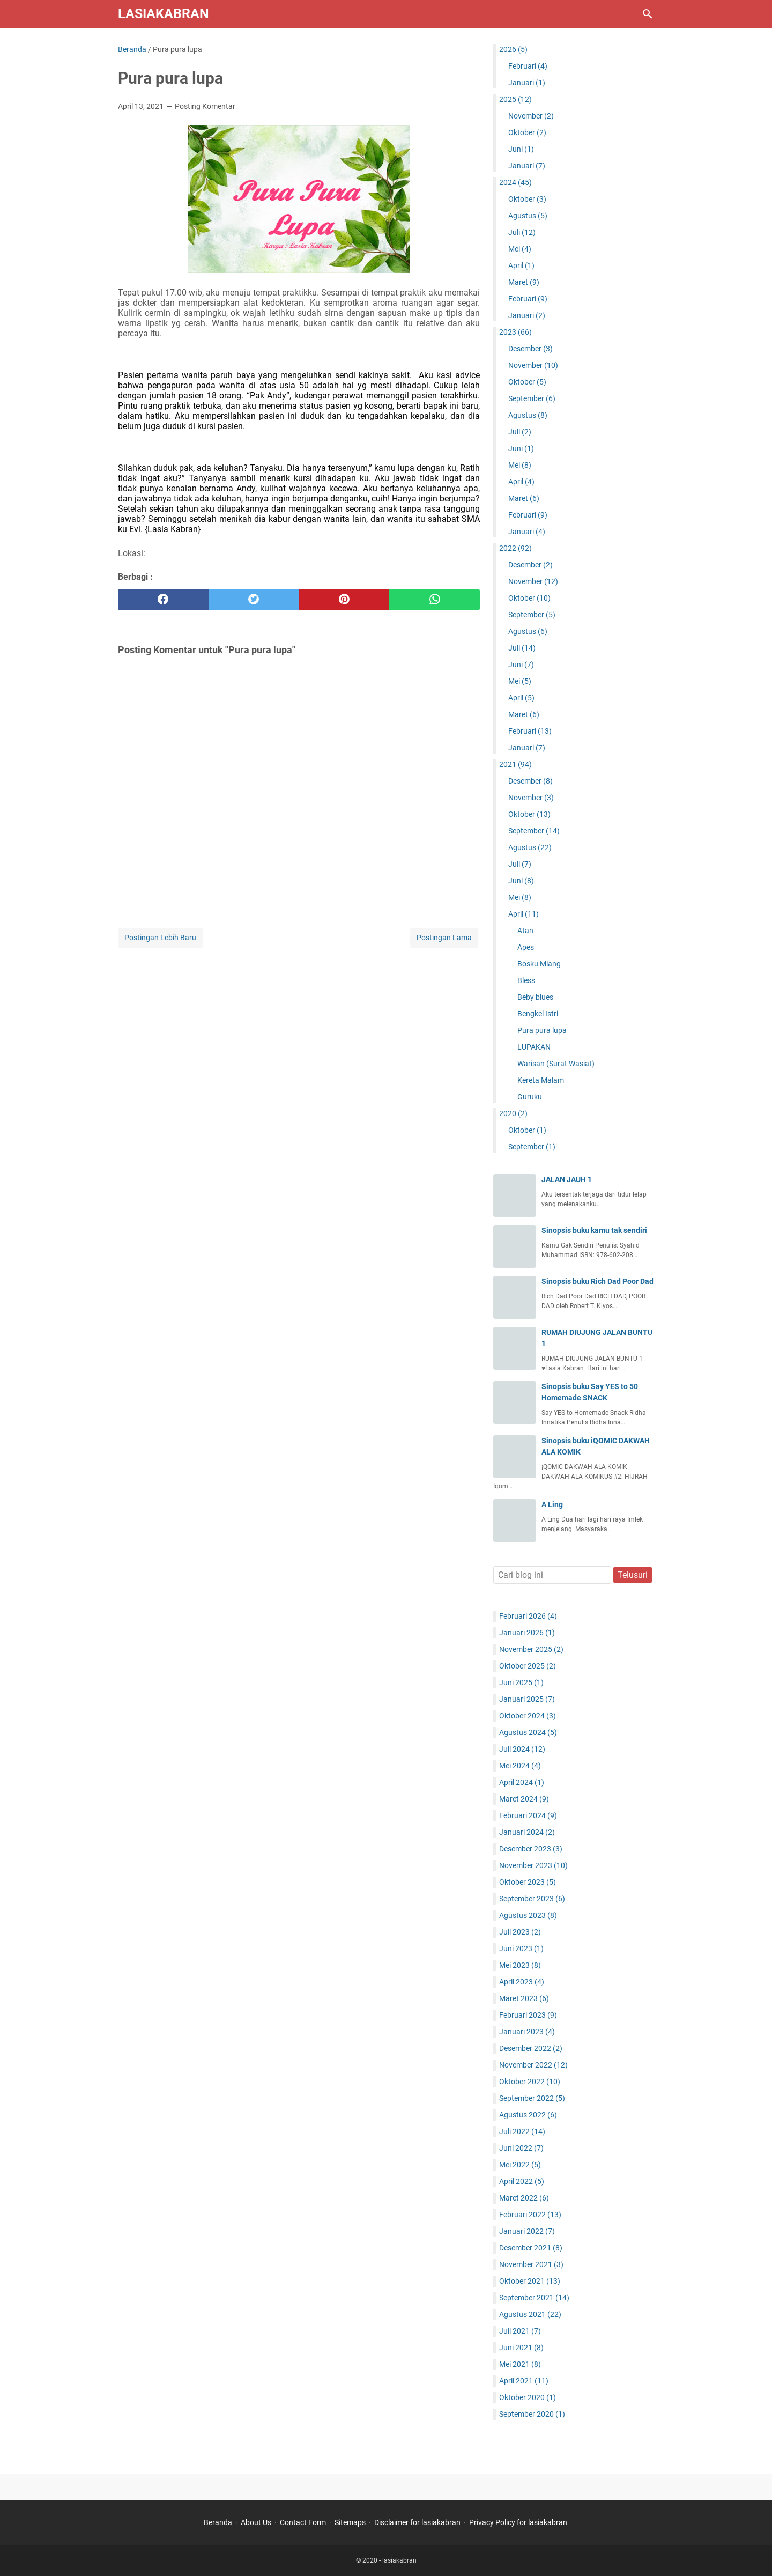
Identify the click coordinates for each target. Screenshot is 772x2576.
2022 (515, 548)
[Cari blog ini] (647, 14)
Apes (525, 947)
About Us (256, 2522)
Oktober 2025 (527, 1666)
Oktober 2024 (527, 1715)
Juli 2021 (520, 2331)
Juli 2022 (522, 2131)
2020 (513, 1113)
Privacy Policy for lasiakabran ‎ (519, 2522)
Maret (523, 282)
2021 (515, 764)
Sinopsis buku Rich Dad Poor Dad (597, 1281)
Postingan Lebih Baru (160, 937)
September (531, 398)
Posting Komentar (205, 106)
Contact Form (303, 2522)
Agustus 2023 (528, 1915)
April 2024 (521, 1782)
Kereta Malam (540, 1080)
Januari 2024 (527, 1832)
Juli (522, 232)
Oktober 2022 (529, 2081)
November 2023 (533, 1865)
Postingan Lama (444, 937)
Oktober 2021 (529, 2281)
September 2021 (534, 2297)
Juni (521, 149)
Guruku (529, 1097)
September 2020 (532, 2414)
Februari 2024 (528, 1815)
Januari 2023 (527, 2031)
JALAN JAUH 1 (566, 1179)
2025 (515, 99)
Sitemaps (350, 2522)
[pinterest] (344, 599)
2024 (515, 182)
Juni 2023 (521, 1948)
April (521, 265)
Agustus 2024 (528, 1732)
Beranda (218, 2522)
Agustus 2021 (530, 2314)
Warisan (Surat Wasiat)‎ (556, 1063)
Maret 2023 (524, 1998)
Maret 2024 (524, 1799)
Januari (526, 82)
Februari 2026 (528, 1616)
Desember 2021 (530, 2247)
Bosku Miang (539, 963)
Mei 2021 (520, 2364)
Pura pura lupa (542, 1030)
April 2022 (521, 2181)
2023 (515, 332)
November (531, 116)
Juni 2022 (521, 2148)
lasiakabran (163, 13)
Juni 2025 (521, 1682)
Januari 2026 (527, 1632)
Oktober (527, 132)
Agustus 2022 (528, 2114)
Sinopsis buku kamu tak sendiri (594, 1230)
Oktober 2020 (527, 2397)
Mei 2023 (520, 1965)
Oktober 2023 (527, 1882)
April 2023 (521, 1981)
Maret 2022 (524, 2198)
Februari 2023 (528, 2015)
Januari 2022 (527, 2231)
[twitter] (254, 599)
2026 (513, 49)
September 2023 (532, 1898)
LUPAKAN (534, 1047)
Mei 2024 (520, 1765)
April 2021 (523, 2380)
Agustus (527, 215)
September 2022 (532, 2098)
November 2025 (531, 1649)
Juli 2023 (520, 1932)
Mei (519, 249)
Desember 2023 (530, 1848)
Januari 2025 (527, 1699)
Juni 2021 (521, 2347)
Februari (527, 66)
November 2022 (533, 2065)
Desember (530, 348)
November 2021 (531, 2264)
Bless (526, 980)
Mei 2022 (520, 2164)
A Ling (552, 1504)
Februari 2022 (530, 2214)
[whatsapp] (434, 599)
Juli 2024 (522, 1749)
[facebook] (163, 599)
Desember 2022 (530, 2048)
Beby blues (535, 997)
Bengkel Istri (537, 1013)
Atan (525, 930)
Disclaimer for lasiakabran (417, 2522)
